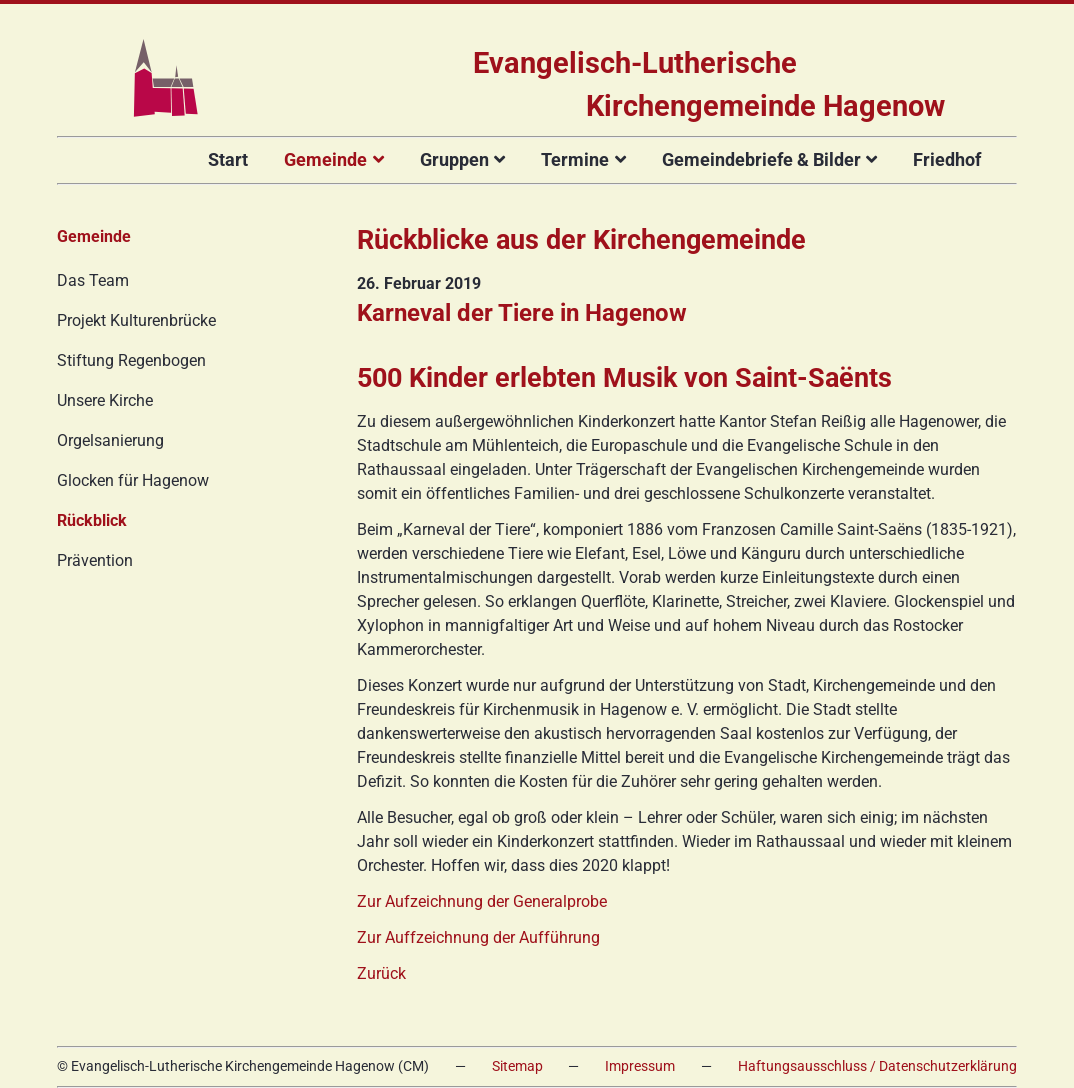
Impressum (640, 1066)
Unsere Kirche (105, 400)
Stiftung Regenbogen (131, 360)
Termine (575, 159)
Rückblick (92, 520)
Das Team (93, 280)
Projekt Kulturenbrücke (136, 320)
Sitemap (517, 1066)
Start (228, 159)
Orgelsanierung (110, 440)
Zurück (381, 973)
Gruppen (454, 159)
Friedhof (947, 159)
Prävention (95, 560)
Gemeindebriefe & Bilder (761, 159)
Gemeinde (325, 159)
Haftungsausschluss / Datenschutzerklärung (877, 1066)
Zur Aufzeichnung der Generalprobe (482, 901)
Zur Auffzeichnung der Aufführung (478, 937)
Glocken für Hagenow (133, 480)
